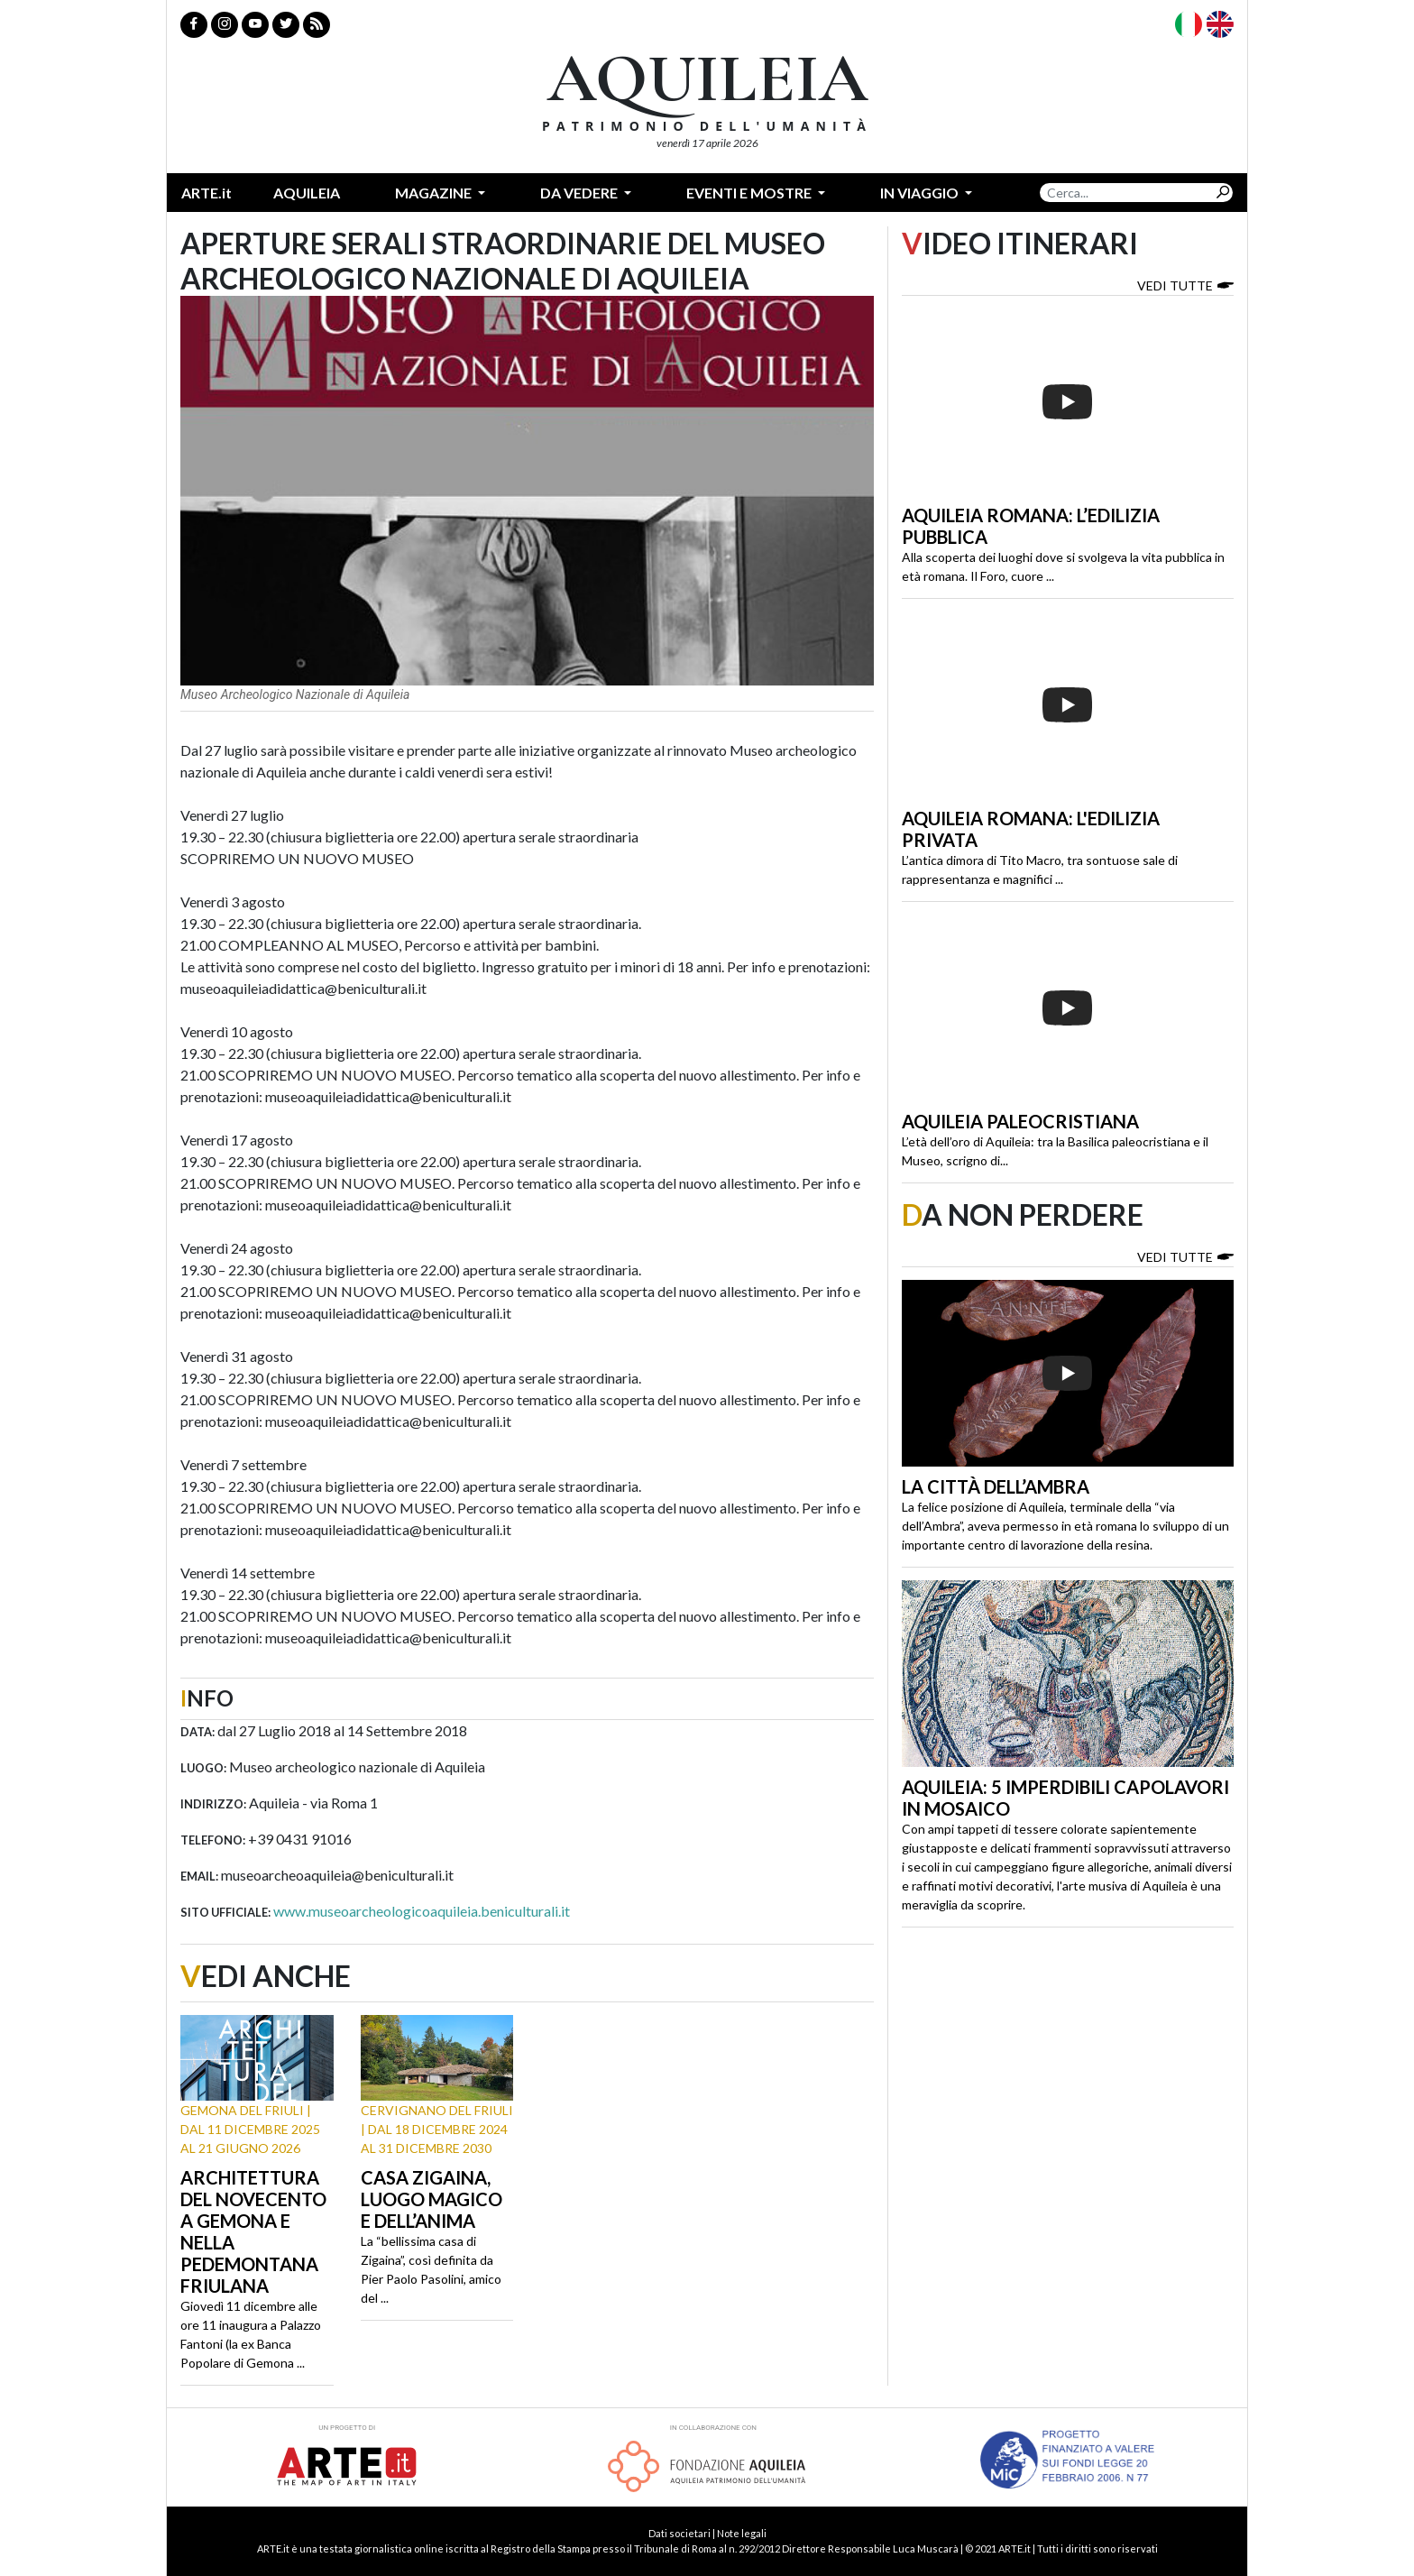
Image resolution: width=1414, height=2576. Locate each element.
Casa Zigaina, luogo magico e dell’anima (431, 2199)
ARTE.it (206, 192)
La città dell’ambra (995, 1486)
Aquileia (306, 192)
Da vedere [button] (580, 192)
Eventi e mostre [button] (750, 192)
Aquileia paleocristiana (1020, 1121)
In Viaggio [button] (920, 192)
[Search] (1126, 192)
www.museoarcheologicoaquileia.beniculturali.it (421, 1910)
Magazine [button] (434, 192)
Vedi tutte (1185, 284)
